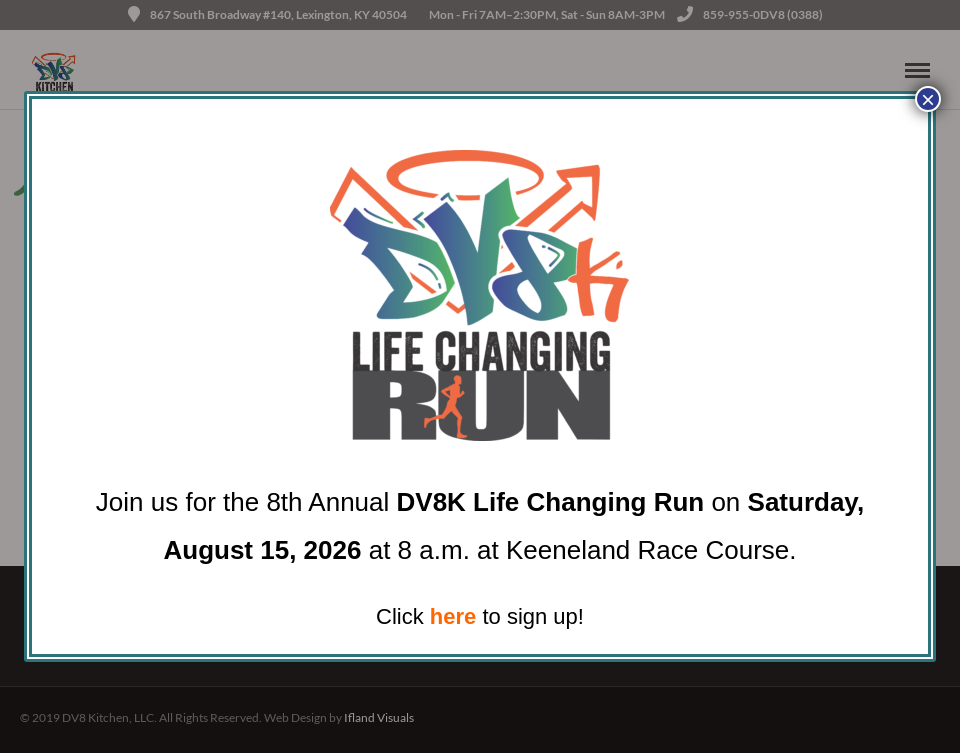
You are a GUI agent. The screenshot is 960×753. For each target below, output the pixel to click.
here (453, 616)
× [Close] (928, 99)
